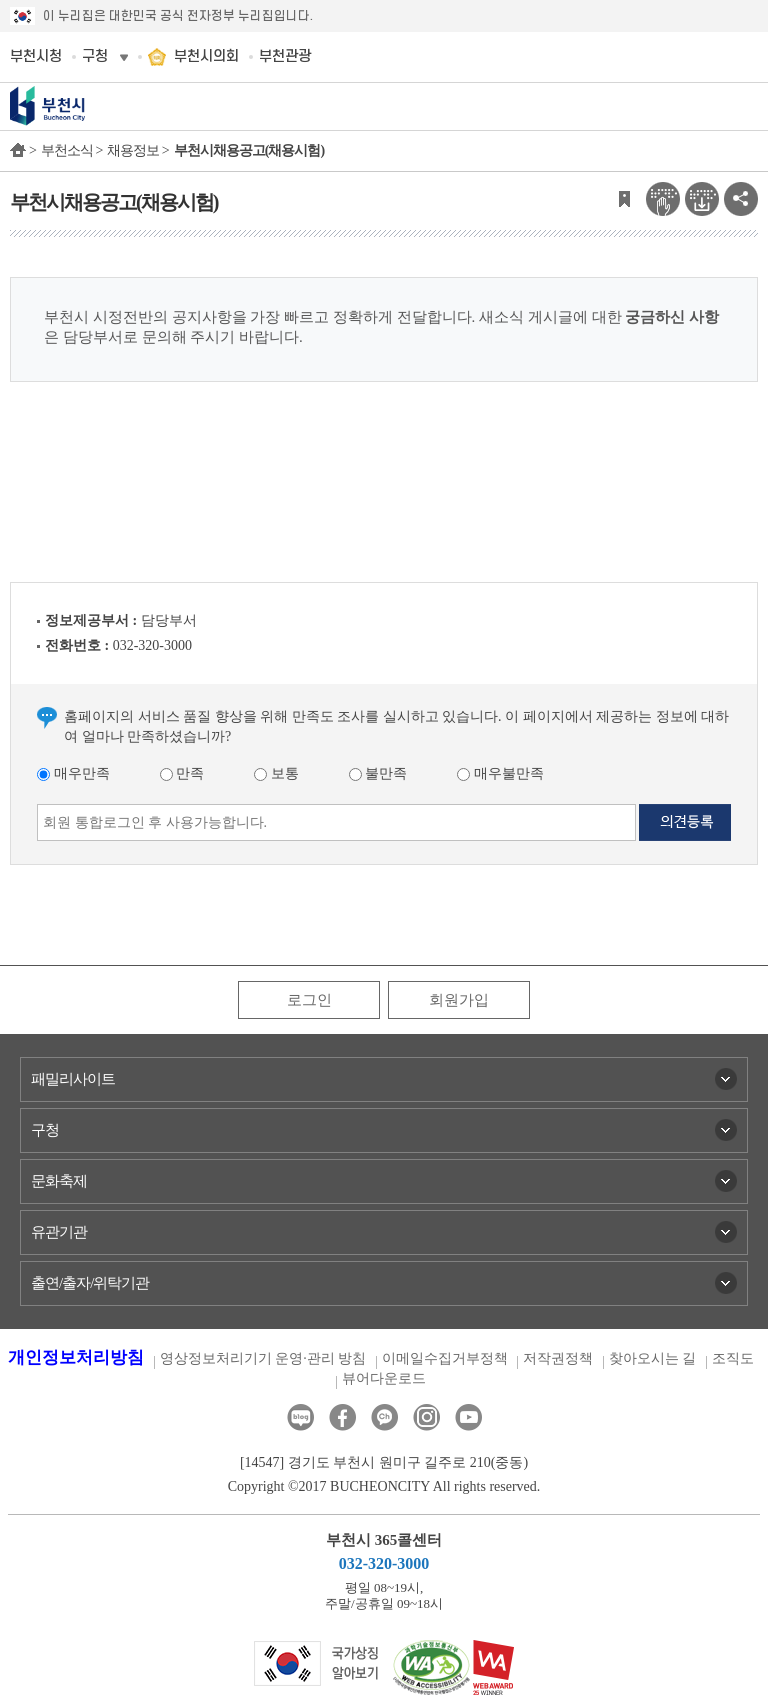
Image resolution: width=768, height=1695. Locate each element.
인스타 (426, 1417)
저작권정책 (558, 1358)
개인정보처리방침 (76, 1357)
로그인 (309, 1000)
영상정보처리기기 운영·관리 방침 (263, 1358)
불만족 (378, 773)
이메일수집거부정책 (445, 1358)
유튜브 (468, 1417)
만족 (182, 773)
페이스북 (342, 1417)
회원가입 (459, 1000)
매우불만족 (500, 773)
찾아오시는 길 (653, 1358)
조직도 (733, 1358)
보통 (276, 773)
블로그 (300, 1417)
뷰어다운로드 (384, 1378)
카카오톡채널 (384, 1417)
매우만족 (73, 773)
